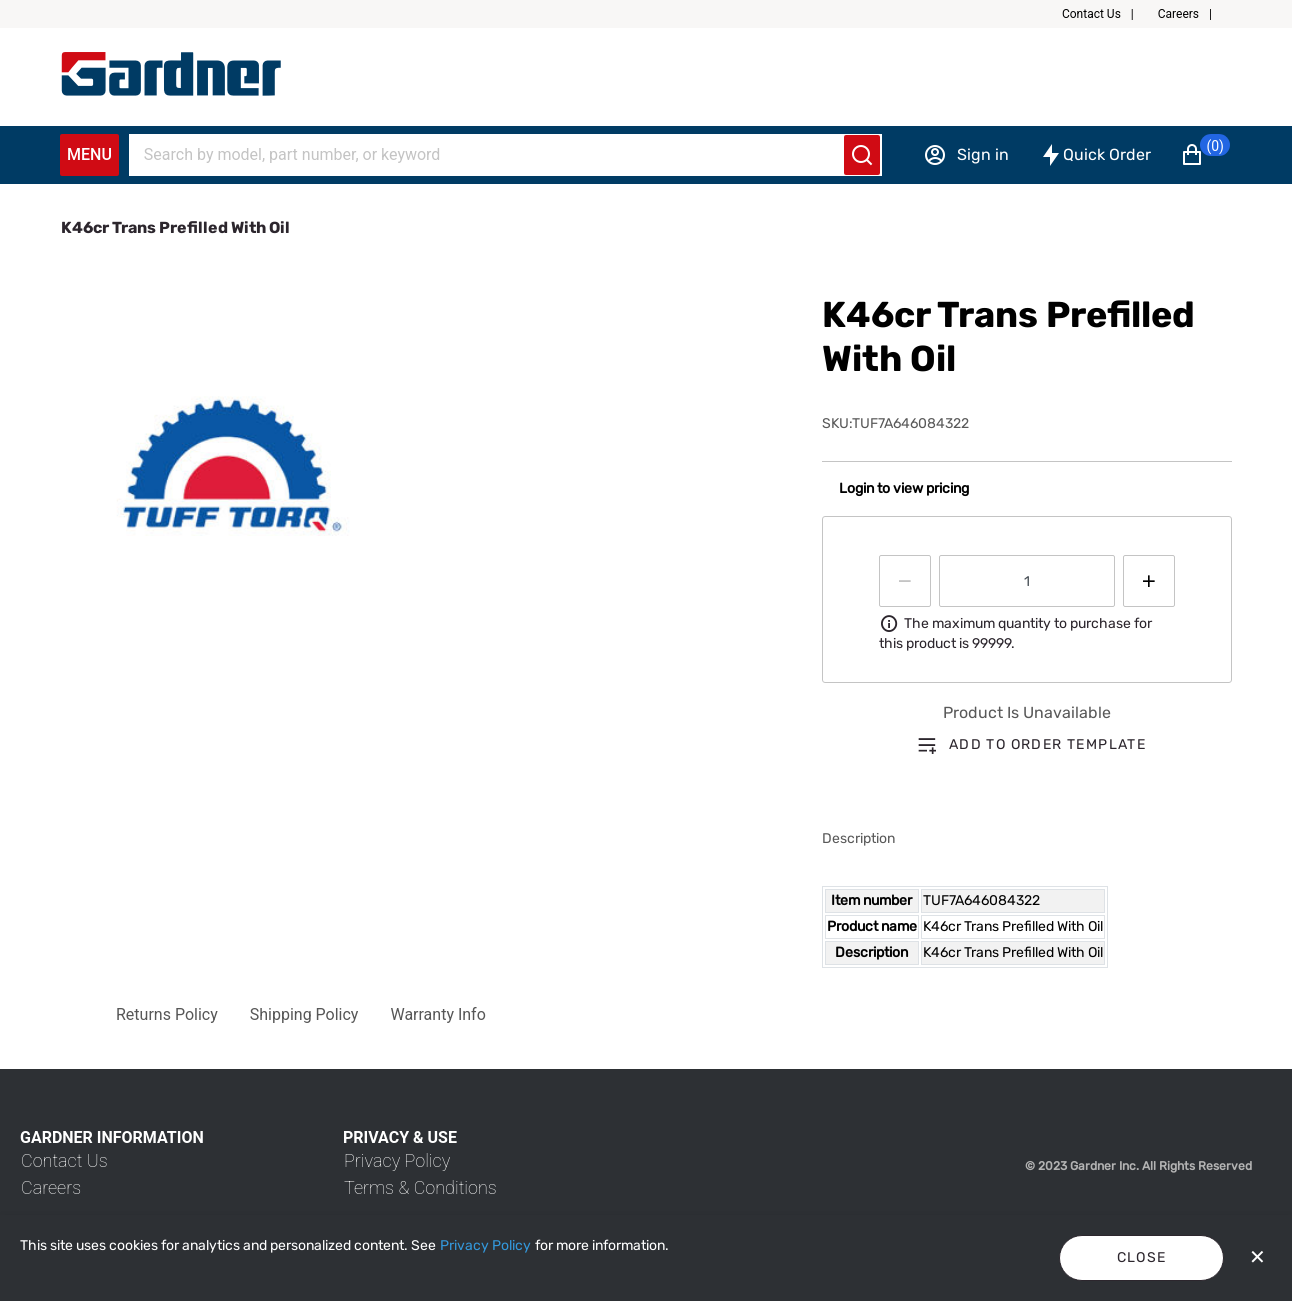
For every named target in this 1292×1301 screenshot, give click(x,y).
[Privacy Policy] (485, 1246)
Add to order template (1047, 744)
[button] (1106, 14)
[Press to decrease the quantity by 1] (905, 581)
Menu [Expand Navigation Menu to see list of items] (89, 154)
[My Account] (171, 74)
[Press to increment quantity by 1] (1149, 581)
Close (1142, 1257)
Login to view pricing (904, 488)
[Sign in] (966, 155)
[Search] (493, 155)
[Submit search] (862, 155)
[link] (64, 1160)
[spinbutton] (1027, 581)
